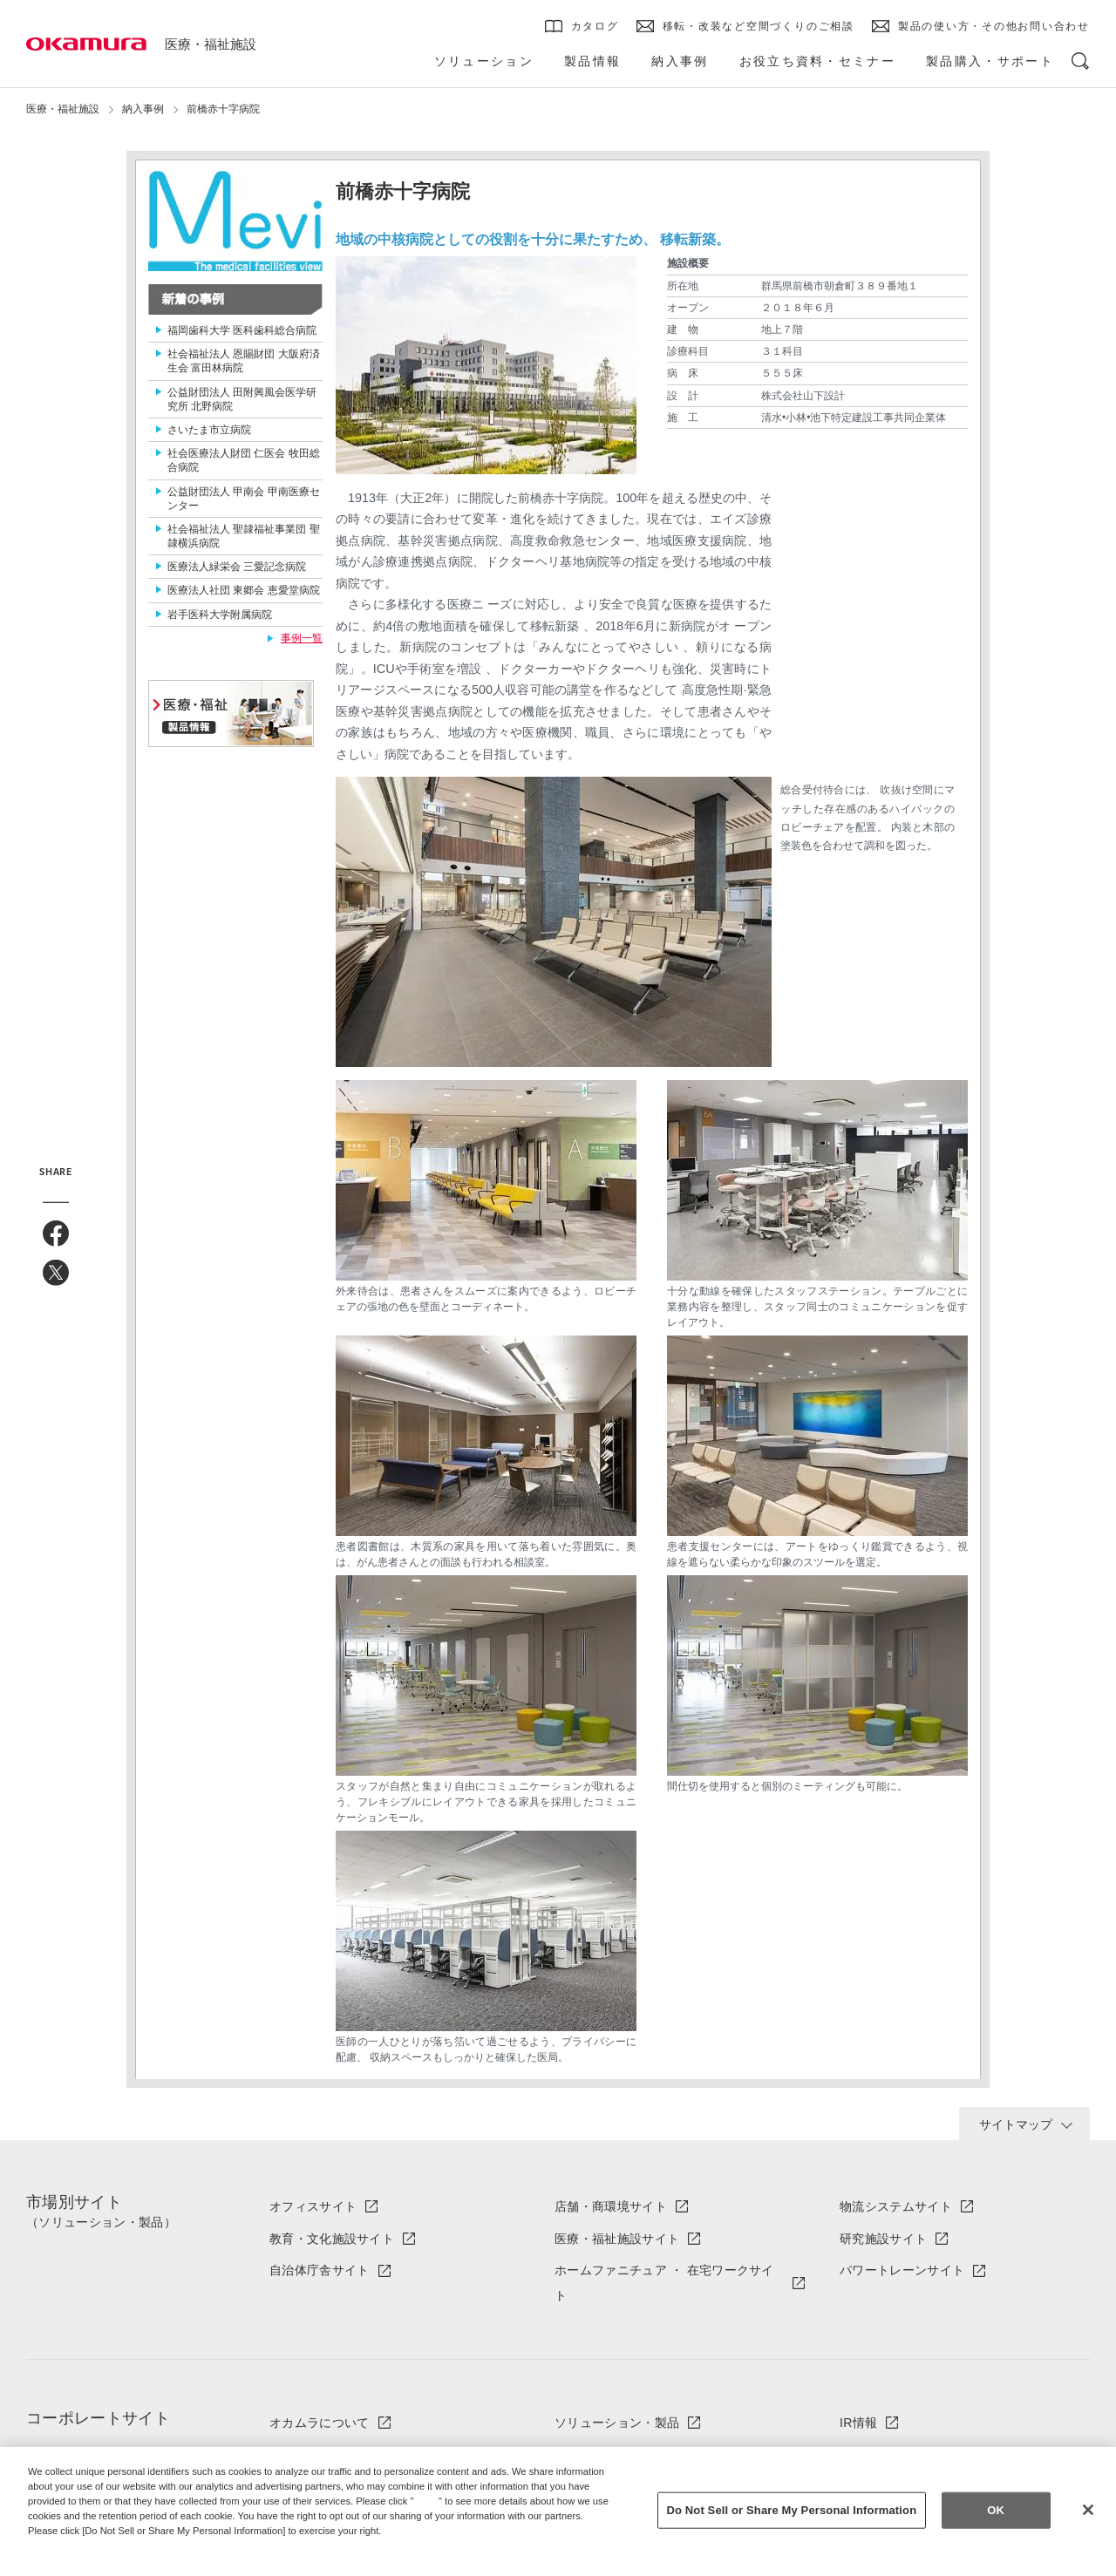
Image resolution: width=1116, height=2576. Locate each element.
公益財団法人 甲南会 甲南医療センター (243, 499)
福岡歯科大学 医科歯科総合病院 (241, 330)
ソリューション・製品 (617, 2423)
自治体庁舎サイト (319, 2270)
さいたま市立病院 (209, 430)
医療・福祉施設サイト (617, 2239)
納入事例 (143, 109)
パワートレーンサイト (902, 2270)
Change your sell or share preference (118, 2559)
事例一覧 (302, 638)
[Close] (1088, 2510)
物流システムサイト (896, 2206)
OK (995, 2510)
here (428, 2501)
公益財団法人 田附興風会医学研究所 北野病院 (241, 399)
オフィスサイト (313, 2206)
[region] (558, 2511)
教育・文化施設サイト (331, 2239)
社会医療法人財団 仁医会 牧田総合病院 (243, 460)
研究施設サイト (883, 2239)
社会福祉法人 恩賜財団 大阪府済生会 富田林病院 (243, 361)
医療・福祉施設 (210, 44)
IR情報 (858, 2423)
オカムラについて (319, 2423)
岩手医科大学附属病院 (219, 614)
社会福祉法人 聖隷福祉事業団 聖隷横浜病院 (243, 536)
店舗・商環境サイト (611, 2206)
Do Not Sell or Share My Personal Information (792, 2510)
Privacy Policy (65, 2544)
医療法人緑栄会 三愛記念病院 (236, 567)
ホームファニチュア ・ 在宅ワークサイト (664, 2282)
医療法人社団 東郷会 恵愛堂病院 (243, 590)
